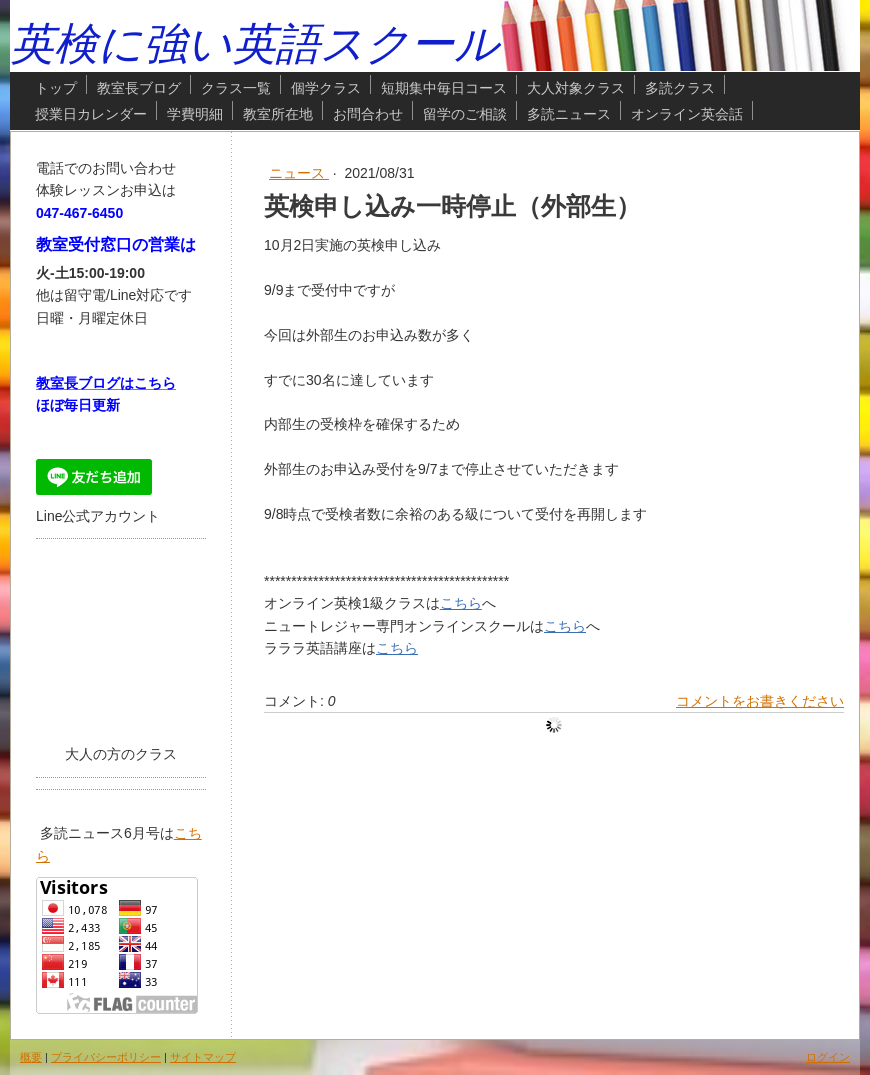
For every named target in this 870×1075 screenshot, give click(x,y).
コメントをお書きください (760, 701)
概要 (31, 1057)
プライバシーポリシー (106, 1057)
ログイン (828, 1057)
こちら (461, 603)
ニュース (299, 173)
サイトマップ (203, 1057)
